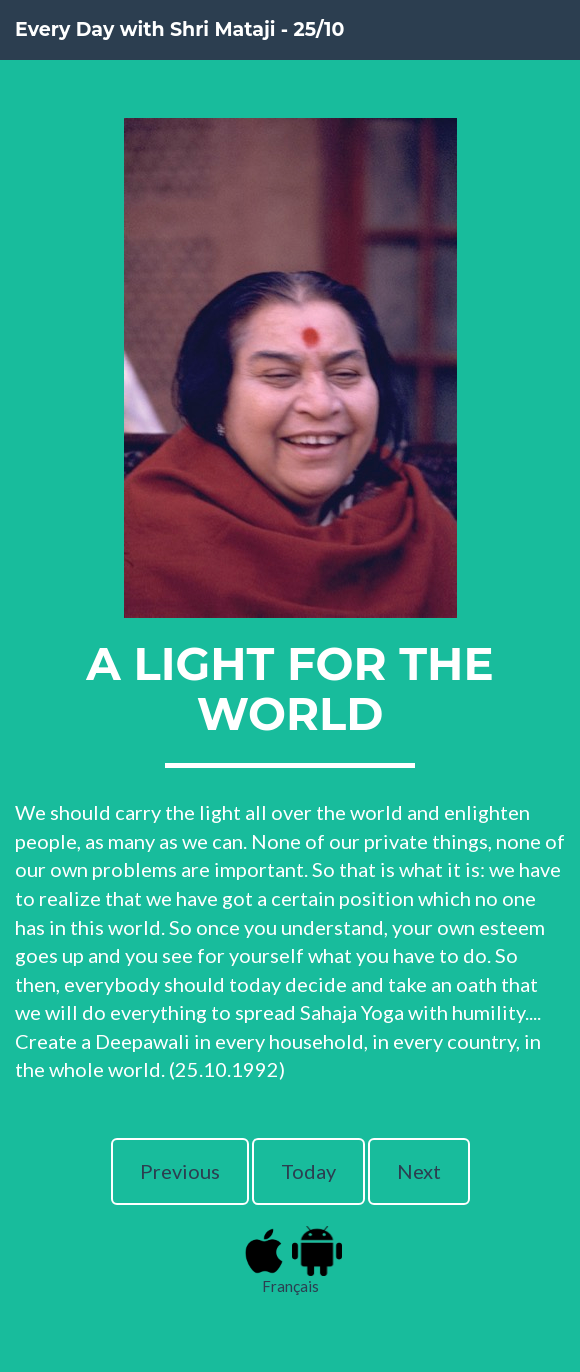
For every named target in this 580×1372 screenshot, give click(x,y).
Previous (180, 1171)
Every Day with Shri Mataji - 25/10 (179, 29)
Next (419, 1171)
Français (290, 1286)
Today (308, 1171)
